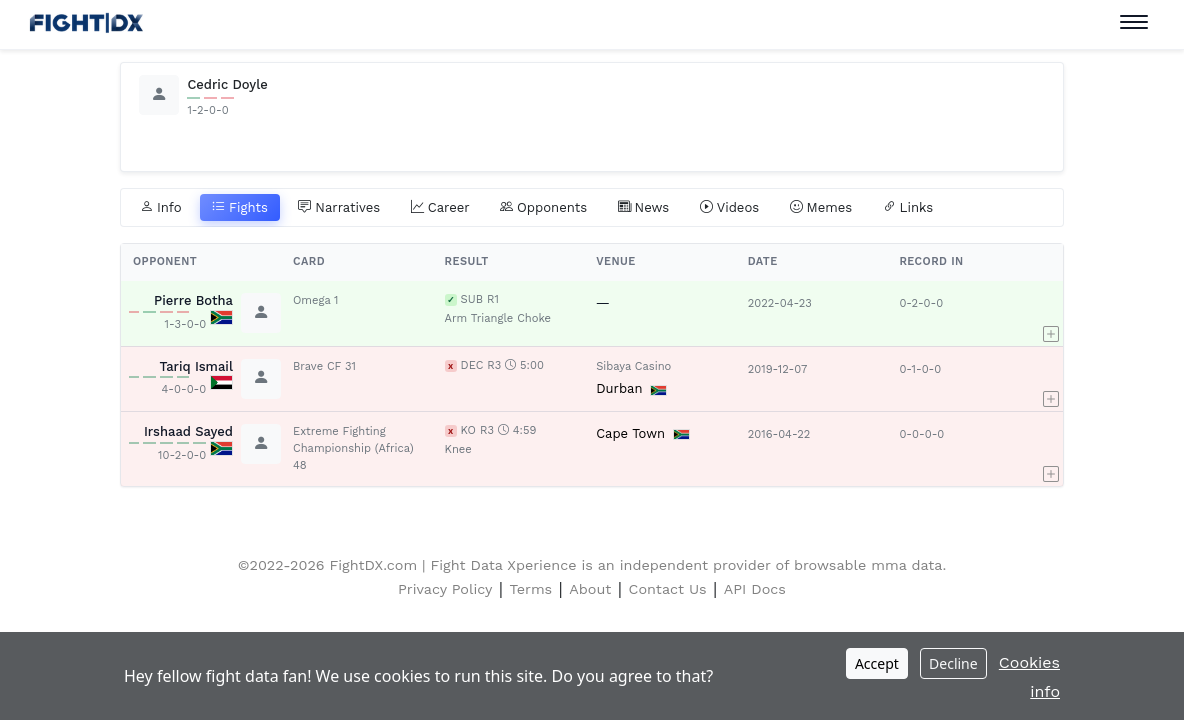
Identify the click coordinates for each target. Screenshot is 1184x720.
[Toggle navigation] (1134, 22)
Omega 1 (315, 300)
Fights (240, 208)
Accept (877, 663)
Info (161, 208)
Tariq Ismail (196, 366)
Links (908, 208)
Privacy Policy (445, 589)
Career (440, 208)
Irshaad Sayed (188, 431)
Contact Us (668, 589)
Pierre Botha (193, 300)
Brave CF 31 (324, 366)
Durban (619, 388)
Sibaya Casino (633, 366)
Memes (821, 208)
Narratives (339, 208)
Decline (953, 663)
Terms (531, 589)
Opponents (543, 208)
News (644, 208)
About (590, 589)
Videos (730, 208)
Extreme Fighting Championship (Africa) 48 (353, 448)
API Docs (755, 589)
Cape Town (630, 433)
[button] (1051, 313)
